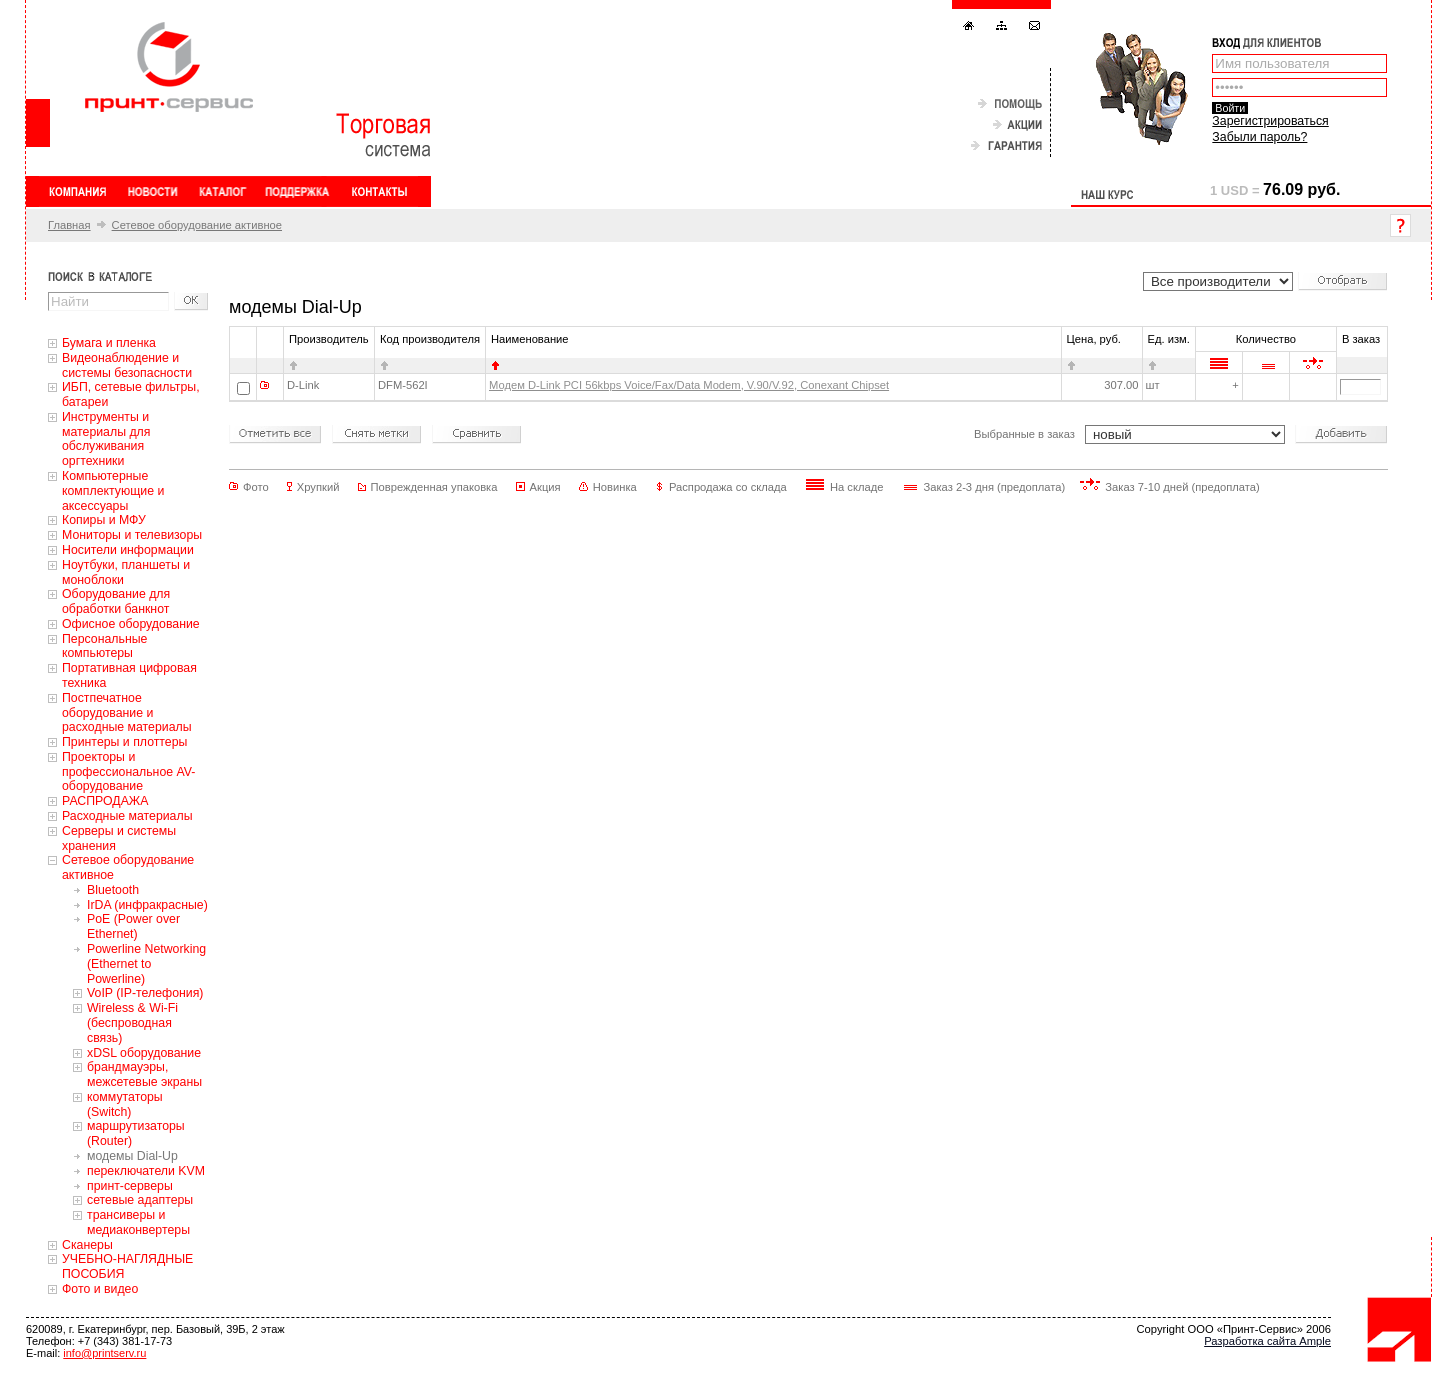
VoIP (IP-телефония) (145, 993)
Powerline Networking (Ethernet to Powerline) (146, 964)
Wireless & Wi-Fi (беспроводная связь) (132, 1023)
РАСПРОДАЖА (105, 801)
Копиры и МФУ (104, 520)
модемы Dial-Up (132, 1156)
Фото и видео (100, 1289)
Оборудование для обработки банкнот (116, 601)
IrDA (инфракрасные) (147, 905)
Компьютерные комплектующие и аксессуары (113, 491)
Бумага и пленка (109, 343)
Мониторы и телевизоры (132, 535)
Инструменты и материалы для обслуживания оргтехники (106, 439)
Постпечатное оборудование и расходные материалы (127, 713)
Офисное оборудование (131, 624)
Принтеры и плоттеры (124, 742)
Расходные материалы (127, 816)
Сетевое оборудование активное (197, 225)
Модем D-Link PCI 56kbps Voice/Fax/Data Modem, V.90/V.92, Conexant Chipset (689, 385)
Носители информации (128, 550)
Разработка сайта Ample (1267, 1341)
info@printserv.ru (104, 1353)
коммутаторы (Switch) (125, 1104)
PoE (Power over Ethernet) (133, 926)
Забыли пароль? (1259, 137)
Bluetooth (113, 890)
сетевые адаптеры (140, 1200)
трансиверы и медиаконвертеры (138, 1222)
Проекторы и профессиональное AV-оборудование (128, 772)
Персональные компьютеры (104, 646)
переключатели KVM (146, 1171)
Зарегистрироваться (1270, 121)
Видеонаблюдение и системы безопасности (127, 365)
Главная (69, 225)
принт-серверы (130, 1186)
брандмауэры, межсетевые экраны (144, 1074)
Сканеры (87, 1245)
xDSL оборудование (144, 1053)
